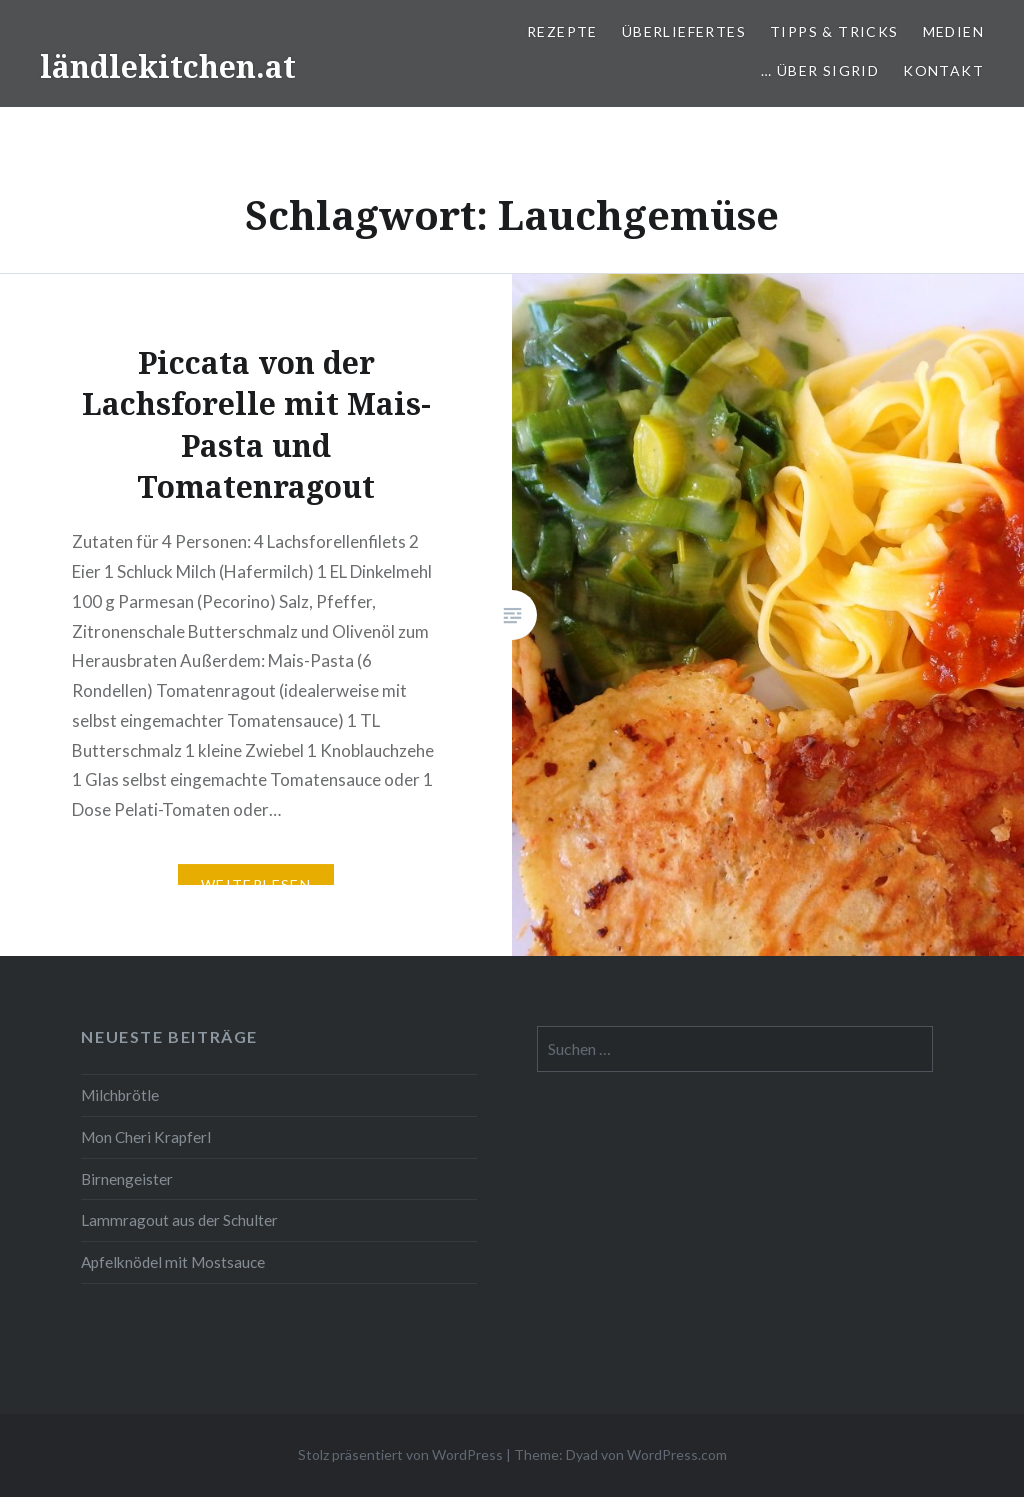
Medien (953, 31)
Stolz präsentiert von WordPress (400, 1454)
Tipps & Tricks (834, 31)
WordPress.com (677, 1454)
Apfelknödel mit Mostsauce (173, 1262)
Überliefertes (684, 31)
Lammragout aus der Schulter (179, 1220)
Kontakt (943, 70)
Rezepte (562, 31)
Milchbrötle (120, 1095)
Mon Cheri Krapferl (146, 1137)
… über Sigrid (820, 70)
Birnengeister (127, 1179)
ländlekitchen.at (168, 66)
